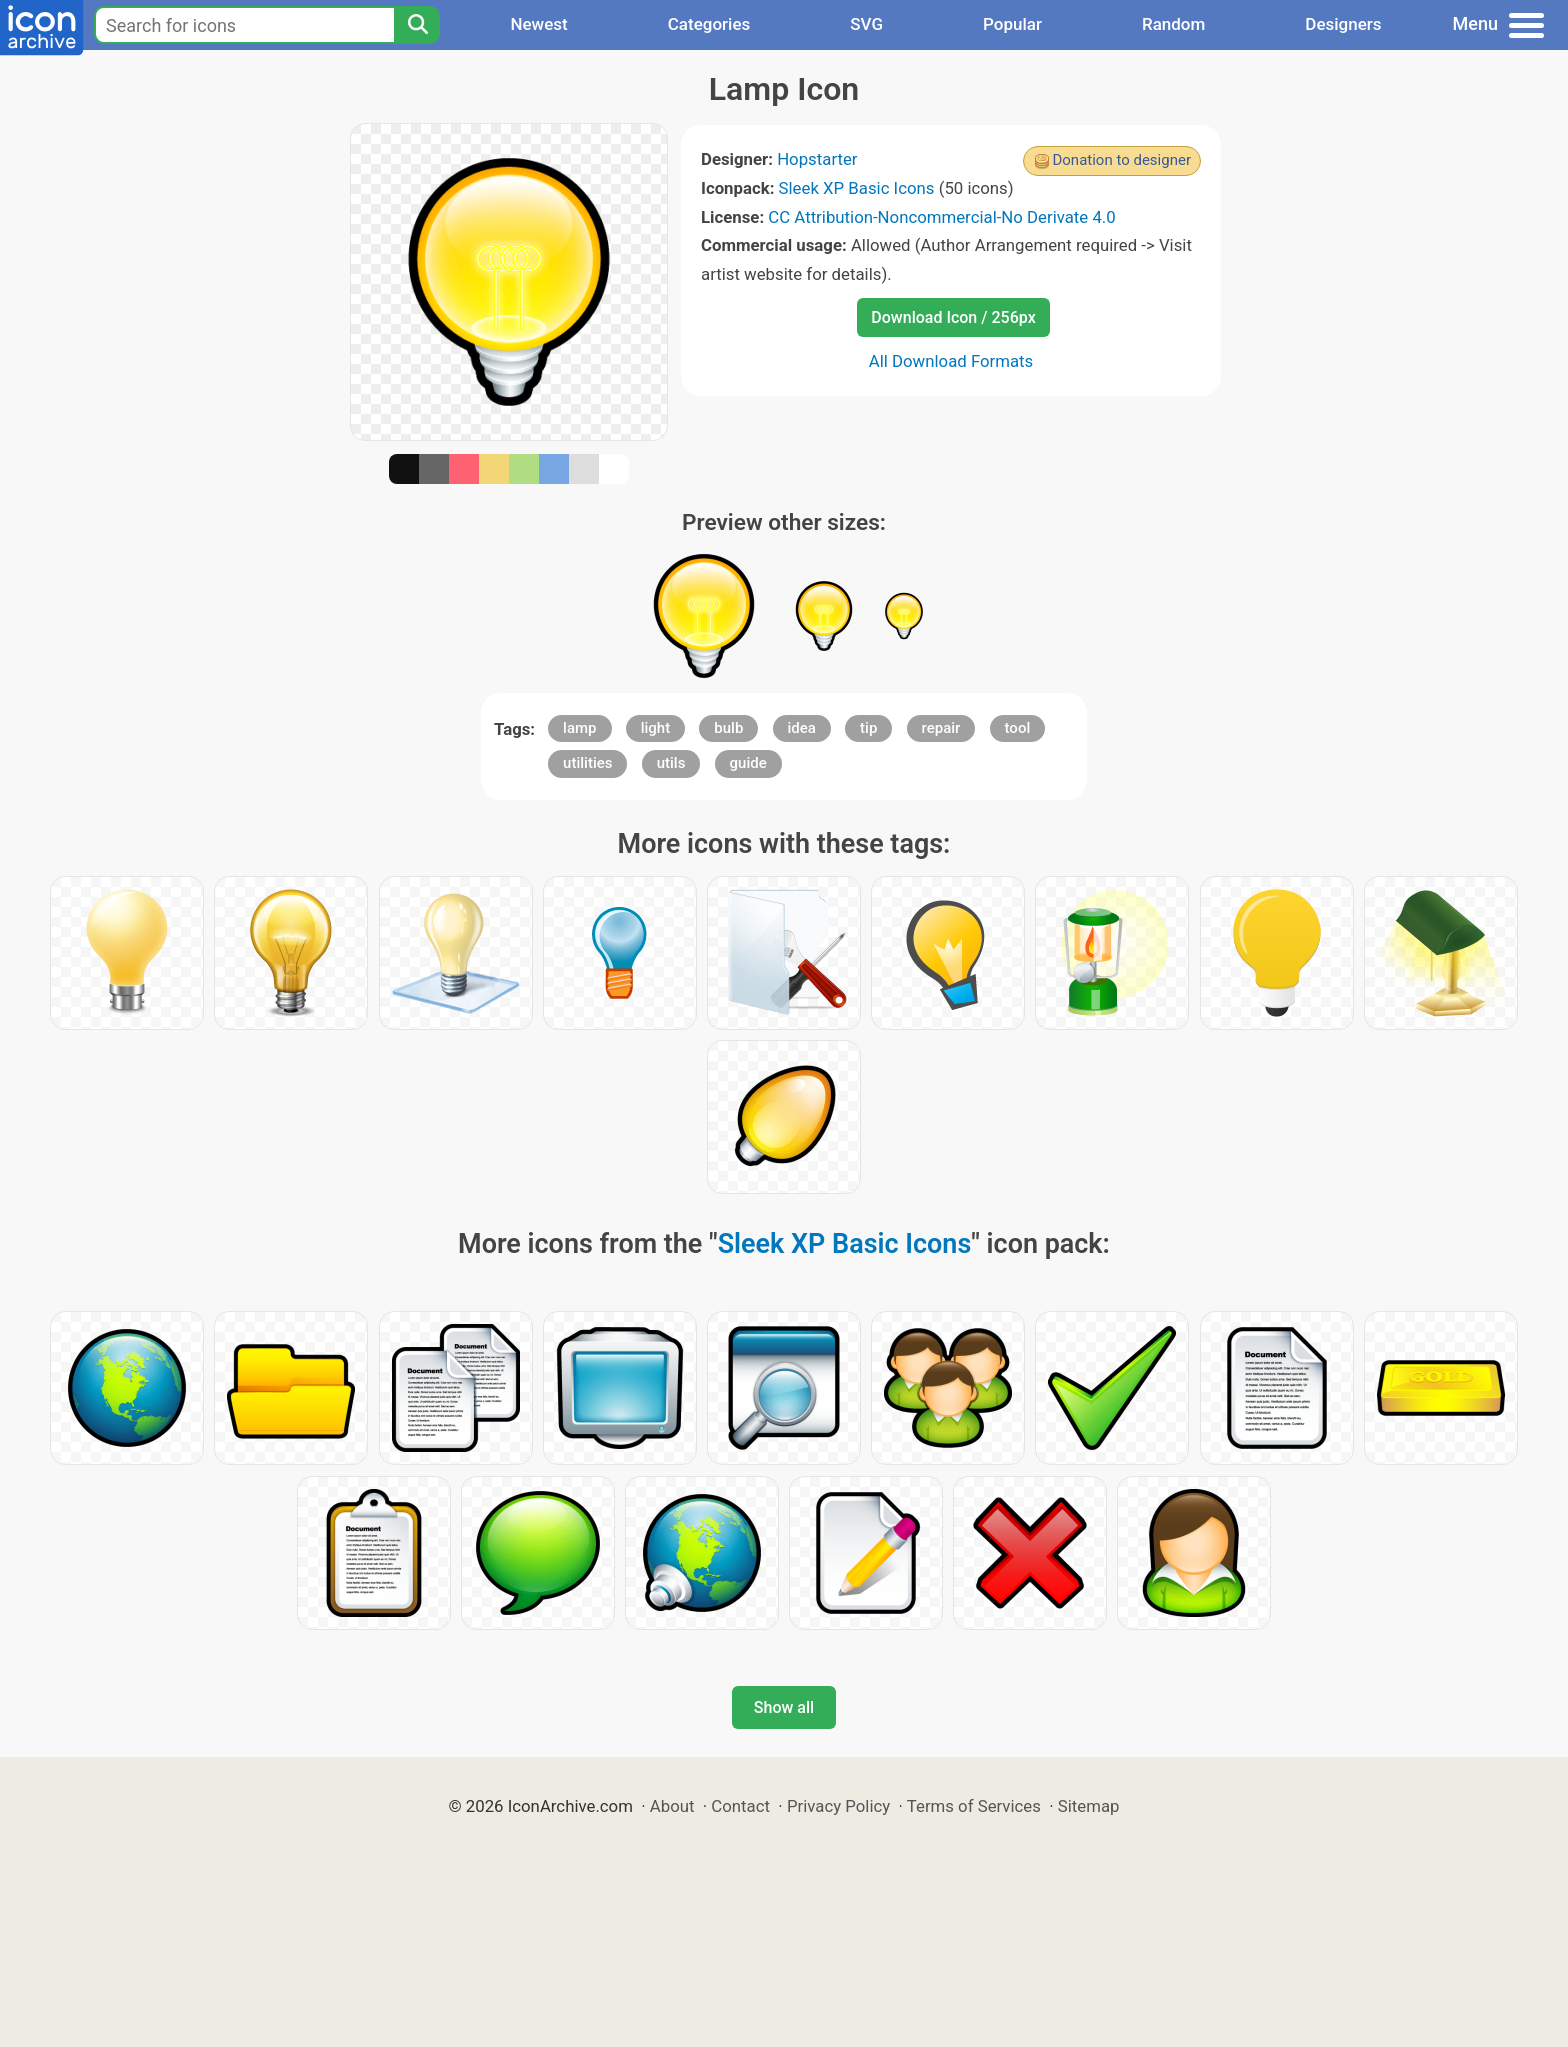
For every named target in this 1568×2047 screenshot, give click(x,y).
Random (1173, 24)
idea (802, 728)
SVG (866, 24)
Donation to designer (1121, 160)
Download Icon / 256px (953, 317)
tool (1018, 728)
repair (941, 728)
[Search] (417, 25)
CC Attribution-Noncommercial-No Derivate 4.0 (941, 217)
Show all (784, 1707)
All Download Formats (951, 361)
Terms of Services (974, 1806)
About (672, 1806)
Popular (1012, 24)
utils (671, 763)
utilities (587, 763)
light (655, 728)
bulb (728, 728)
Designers (1343, 24)
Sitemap (1089, 1806)
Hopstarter (817, 159)
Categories (709, 24)
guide (748, 763)
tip (868, 728)
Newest (538, 24)
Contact (740, 1806)
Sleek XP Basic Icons (857, 188)
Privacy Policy (838, 1806)
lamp (579, 728)
